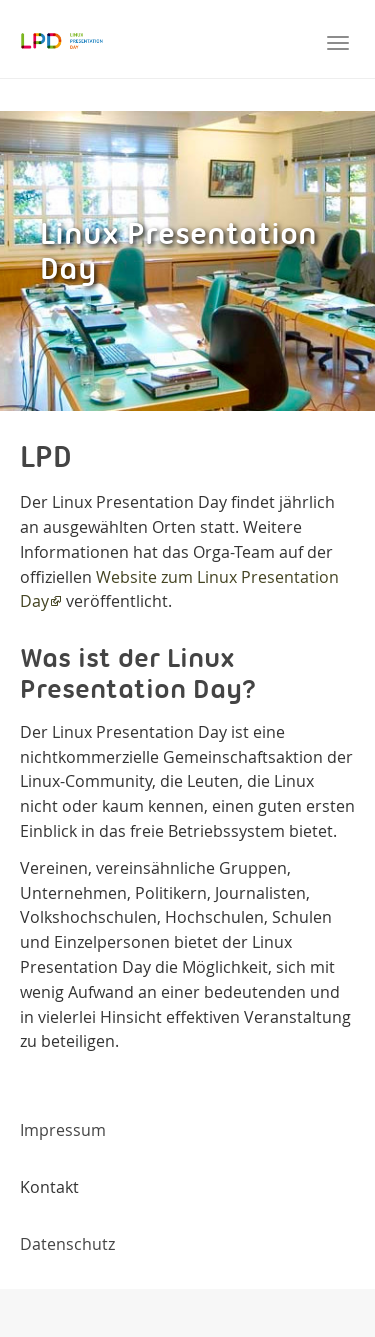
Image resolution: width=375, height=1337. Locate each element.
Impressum (63, 1130)
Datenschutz (67, 1244)
